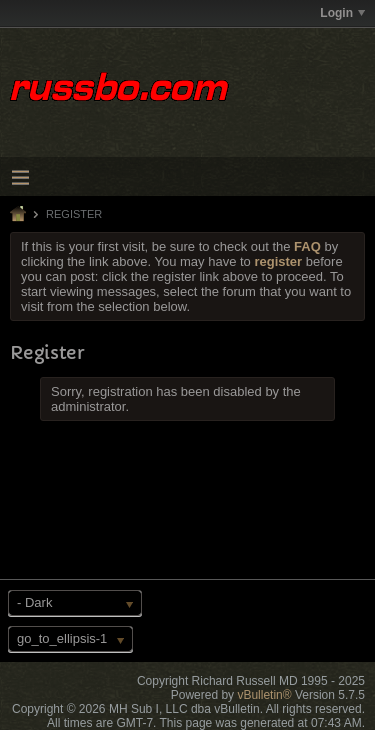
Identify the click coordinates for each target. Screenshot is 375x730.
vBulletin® (264, 695)
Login (342, 13)
